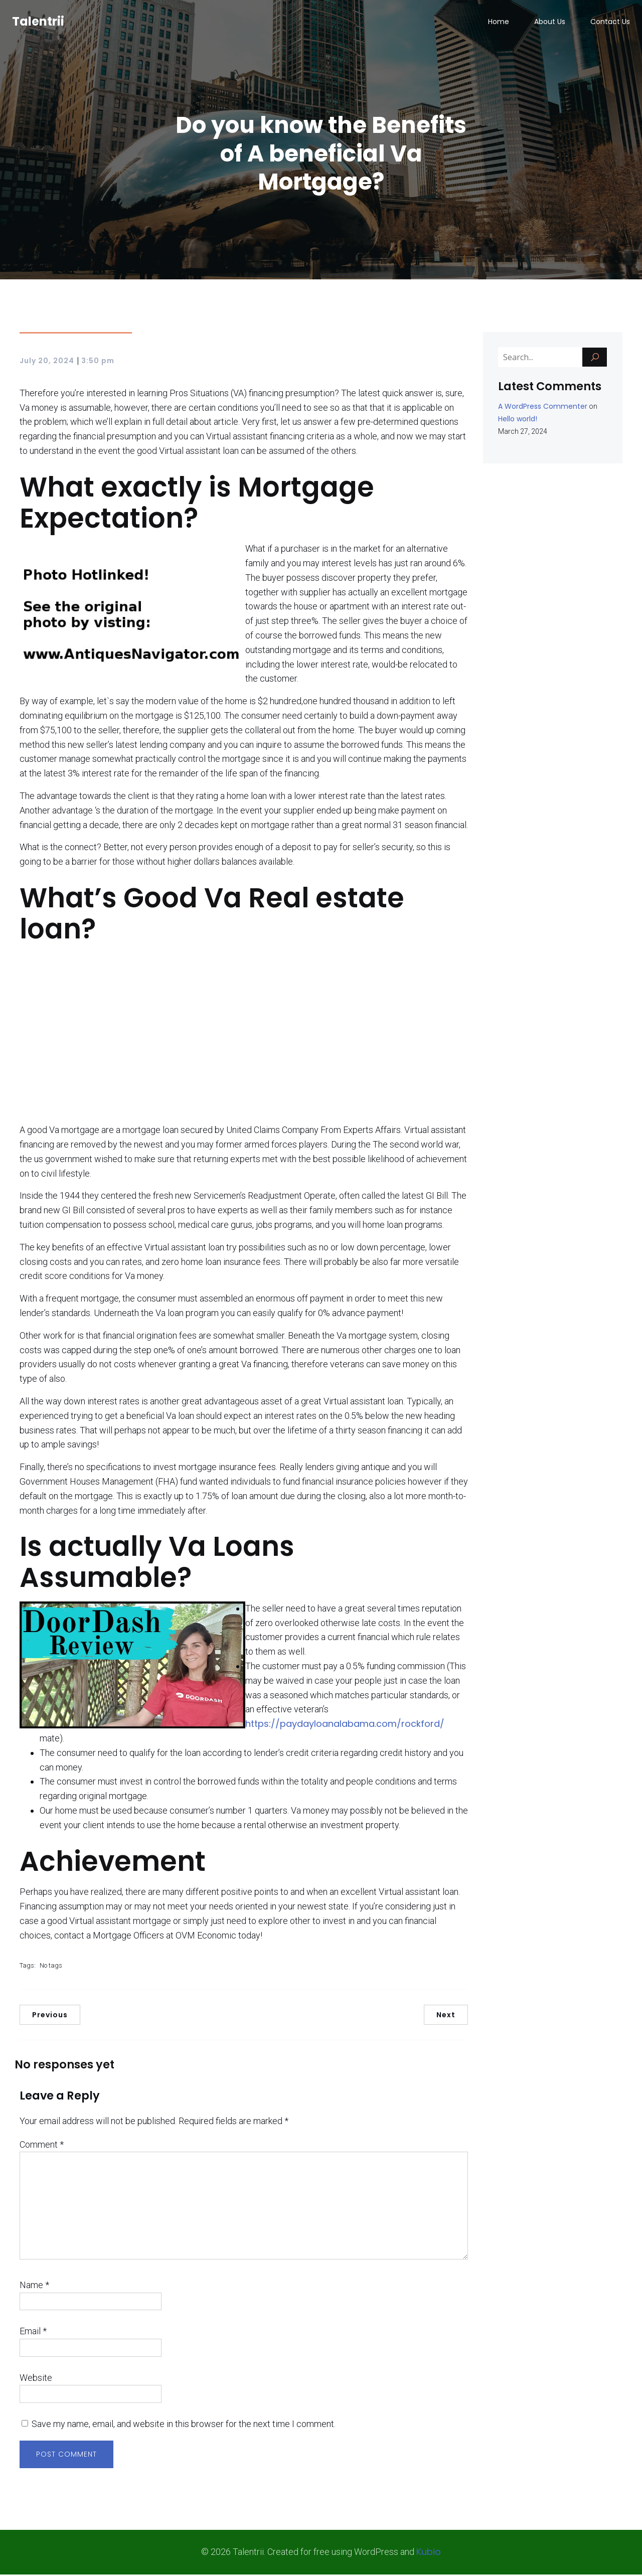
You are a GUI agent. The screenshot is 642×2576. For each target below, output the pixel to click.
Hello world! (517, 420)
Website (36, 2379)
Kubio (428, 2553)
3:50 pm (97, 362)
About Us (549, 23)
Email (33, 2332)
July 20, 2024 (47, 362)
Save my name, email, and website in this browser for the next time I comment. (184, 2425)
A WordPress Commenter (542, 408)
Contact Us (610, 23)
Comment (42, 2146)
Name (34, 2286)
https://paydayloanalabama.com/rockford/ (344, 1725)
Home (498, 23)
